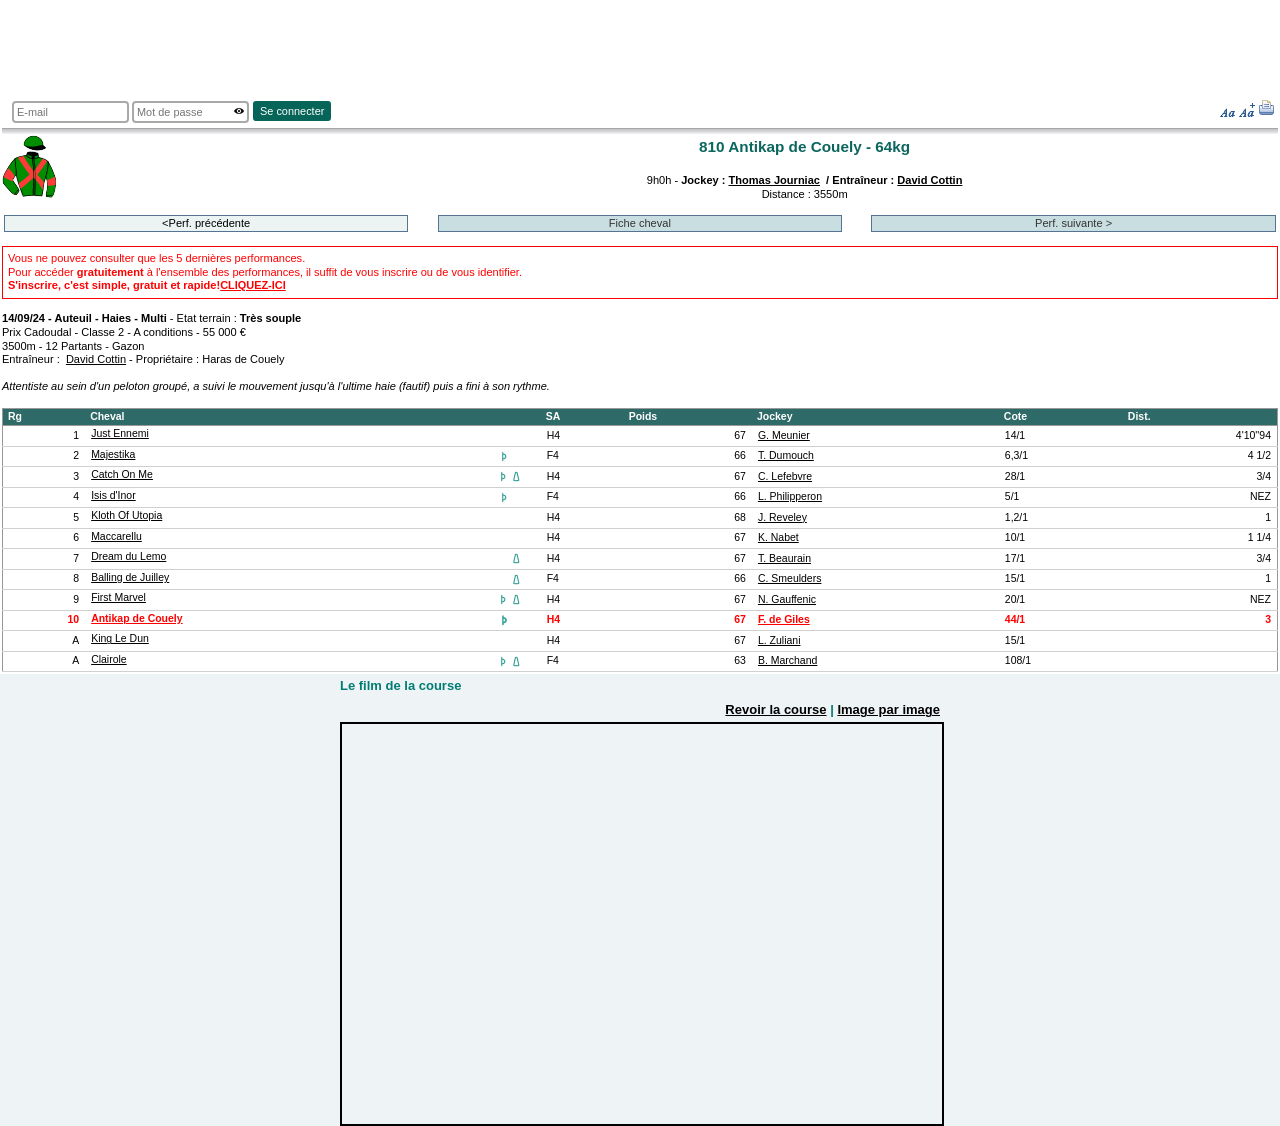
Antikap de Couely (136, 618)
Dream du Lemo (128, 556)
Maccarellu (116, 536)
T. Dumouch (786, 455)
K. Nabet (778, 537)
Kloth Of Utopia (126, 515)
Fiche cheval (640, 223)
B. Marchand (787, 660)
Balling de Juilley (130, 577)
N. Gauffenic (787, 599)
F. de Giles (784, 619)
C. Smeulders (790, 578)
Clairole (109, 659)
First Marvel (118, 597)
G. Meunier (784, 435)
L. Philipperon (790, 496)
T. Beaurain (784, 558)
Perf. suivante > (1073, 223)
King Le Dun (120, 638)
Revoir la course (775, 709)
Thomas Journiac (774, 180)
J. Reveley (782, 517)
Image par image (888, 709)
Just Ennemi (120, 433)
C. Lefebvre (785, 476)
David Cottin (929, 180)
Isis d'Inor (113, 495)
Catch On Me (122, 474)
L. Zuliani (779, 640)
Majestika (113, 454)
